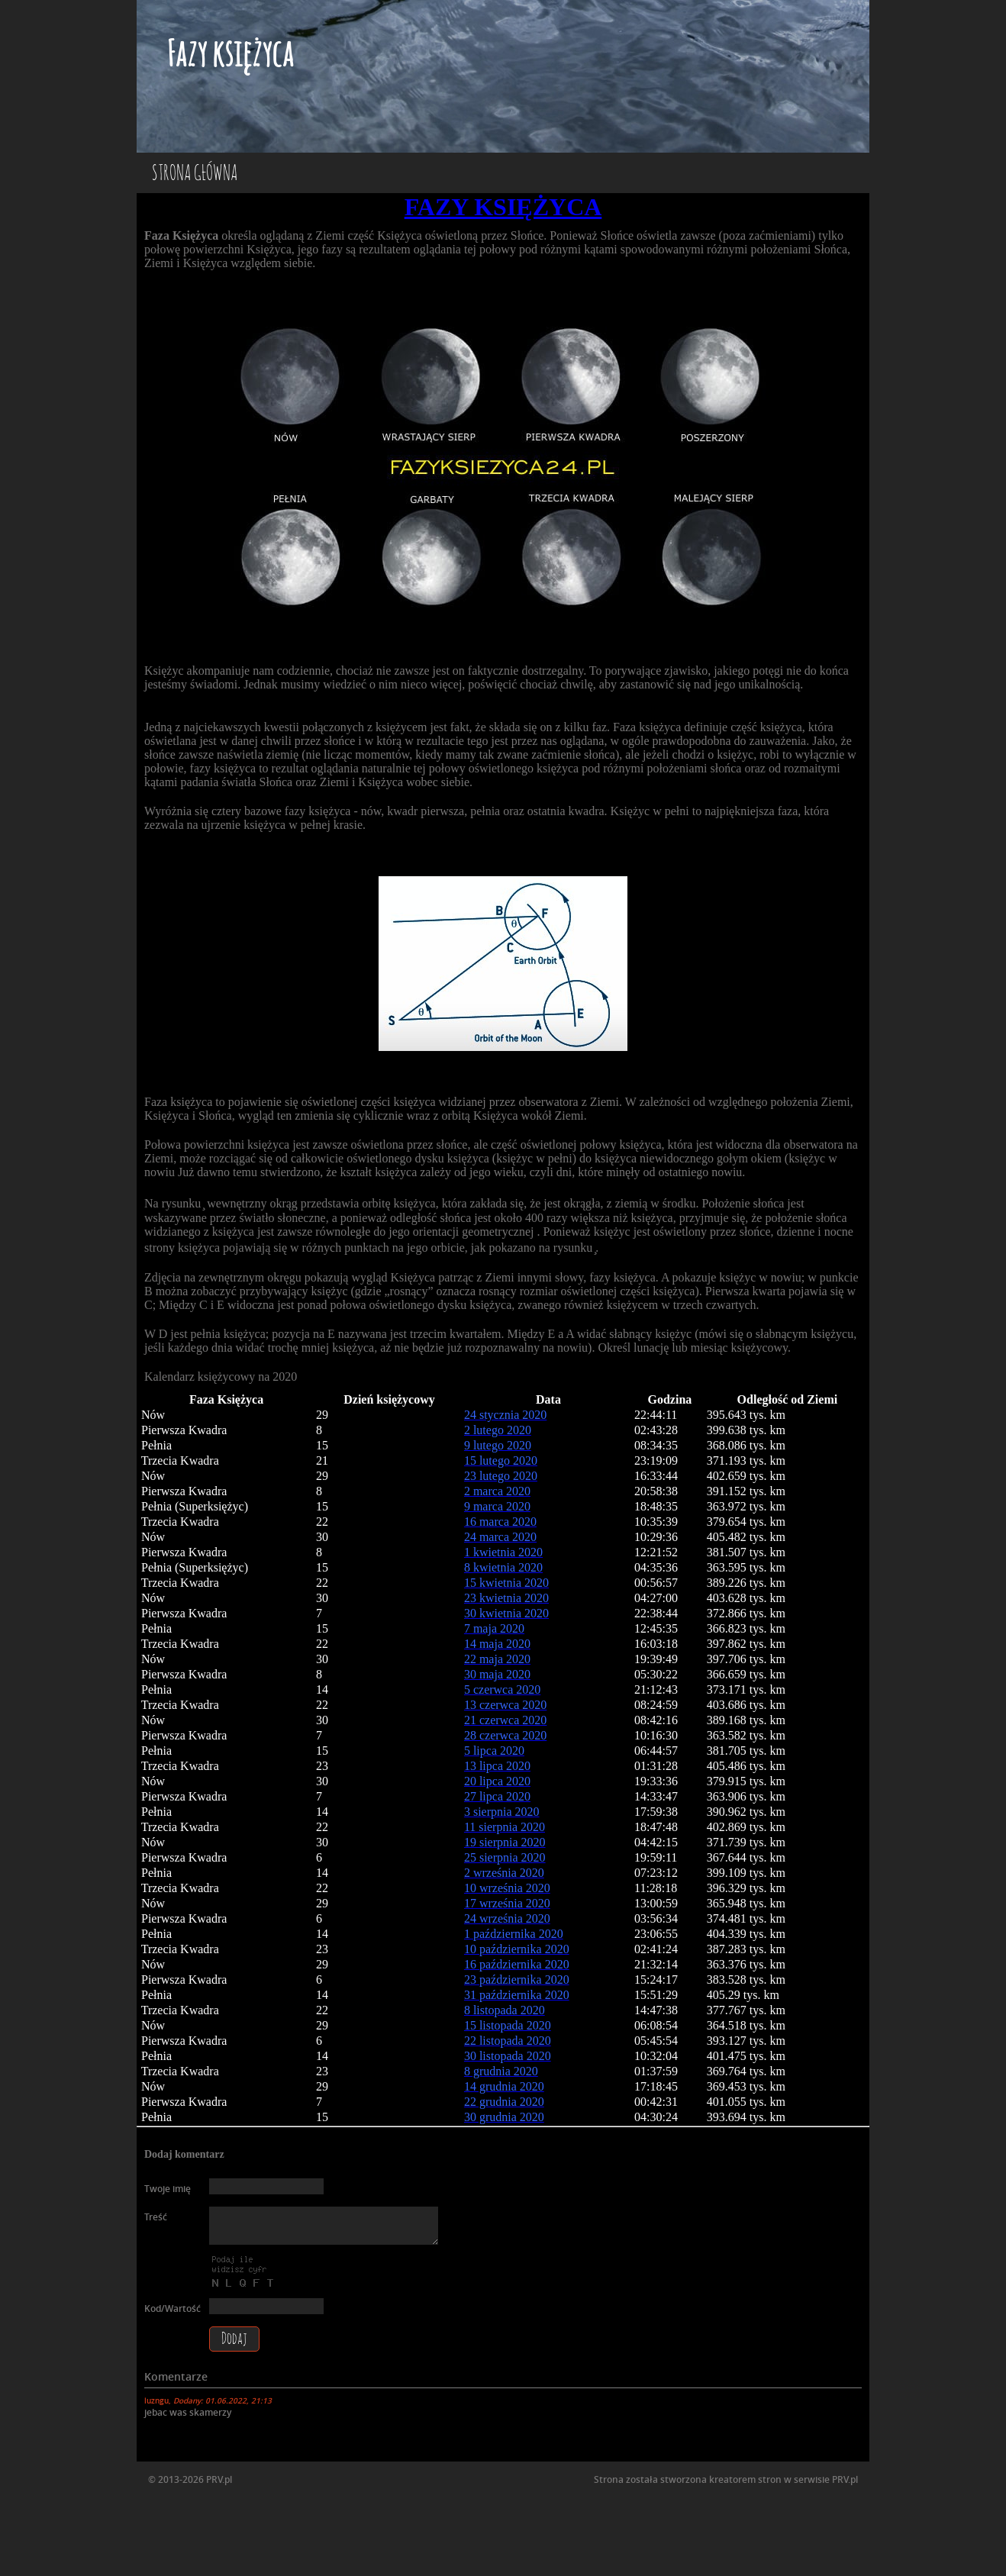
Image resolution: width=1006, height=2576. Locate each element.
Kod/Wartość (172, 2308)
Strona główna (194, 173)
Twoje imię (167, 2188)
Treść (155, 2216)
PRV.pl (845, 2479)
